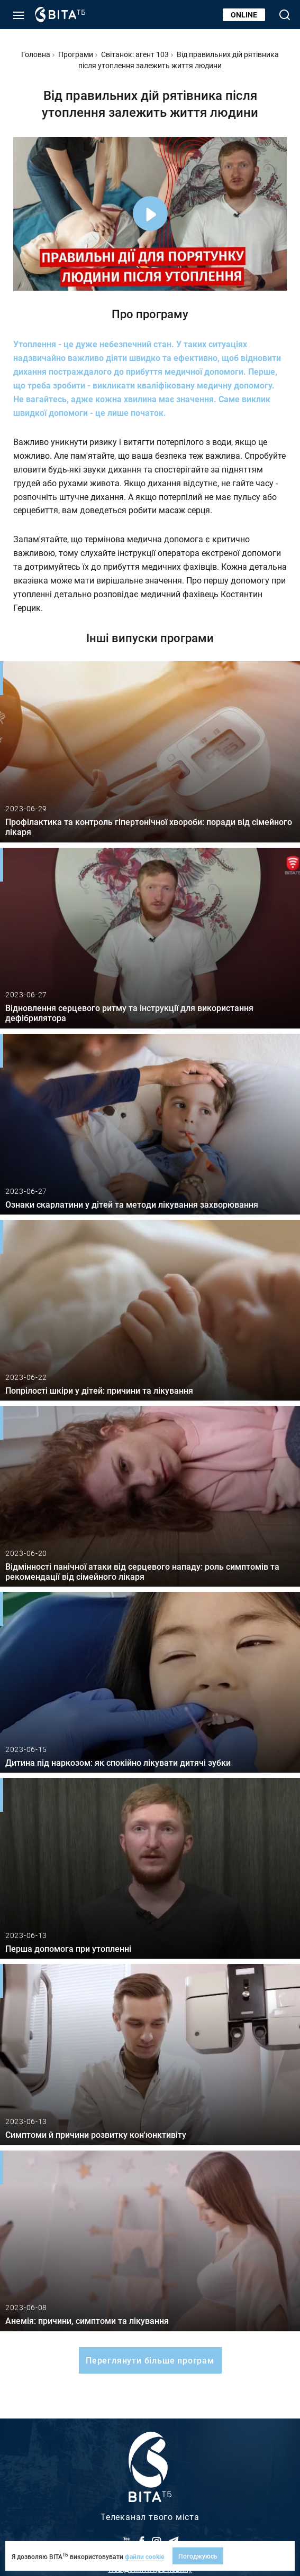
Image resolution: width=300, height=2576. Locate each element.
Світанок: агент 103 (135, 54)
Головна (35, 54)
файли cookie (144, 2556)
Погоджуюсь (197, 2556)
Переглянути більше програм (150, 2360)
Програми (75, 54)
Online (244, 15)
